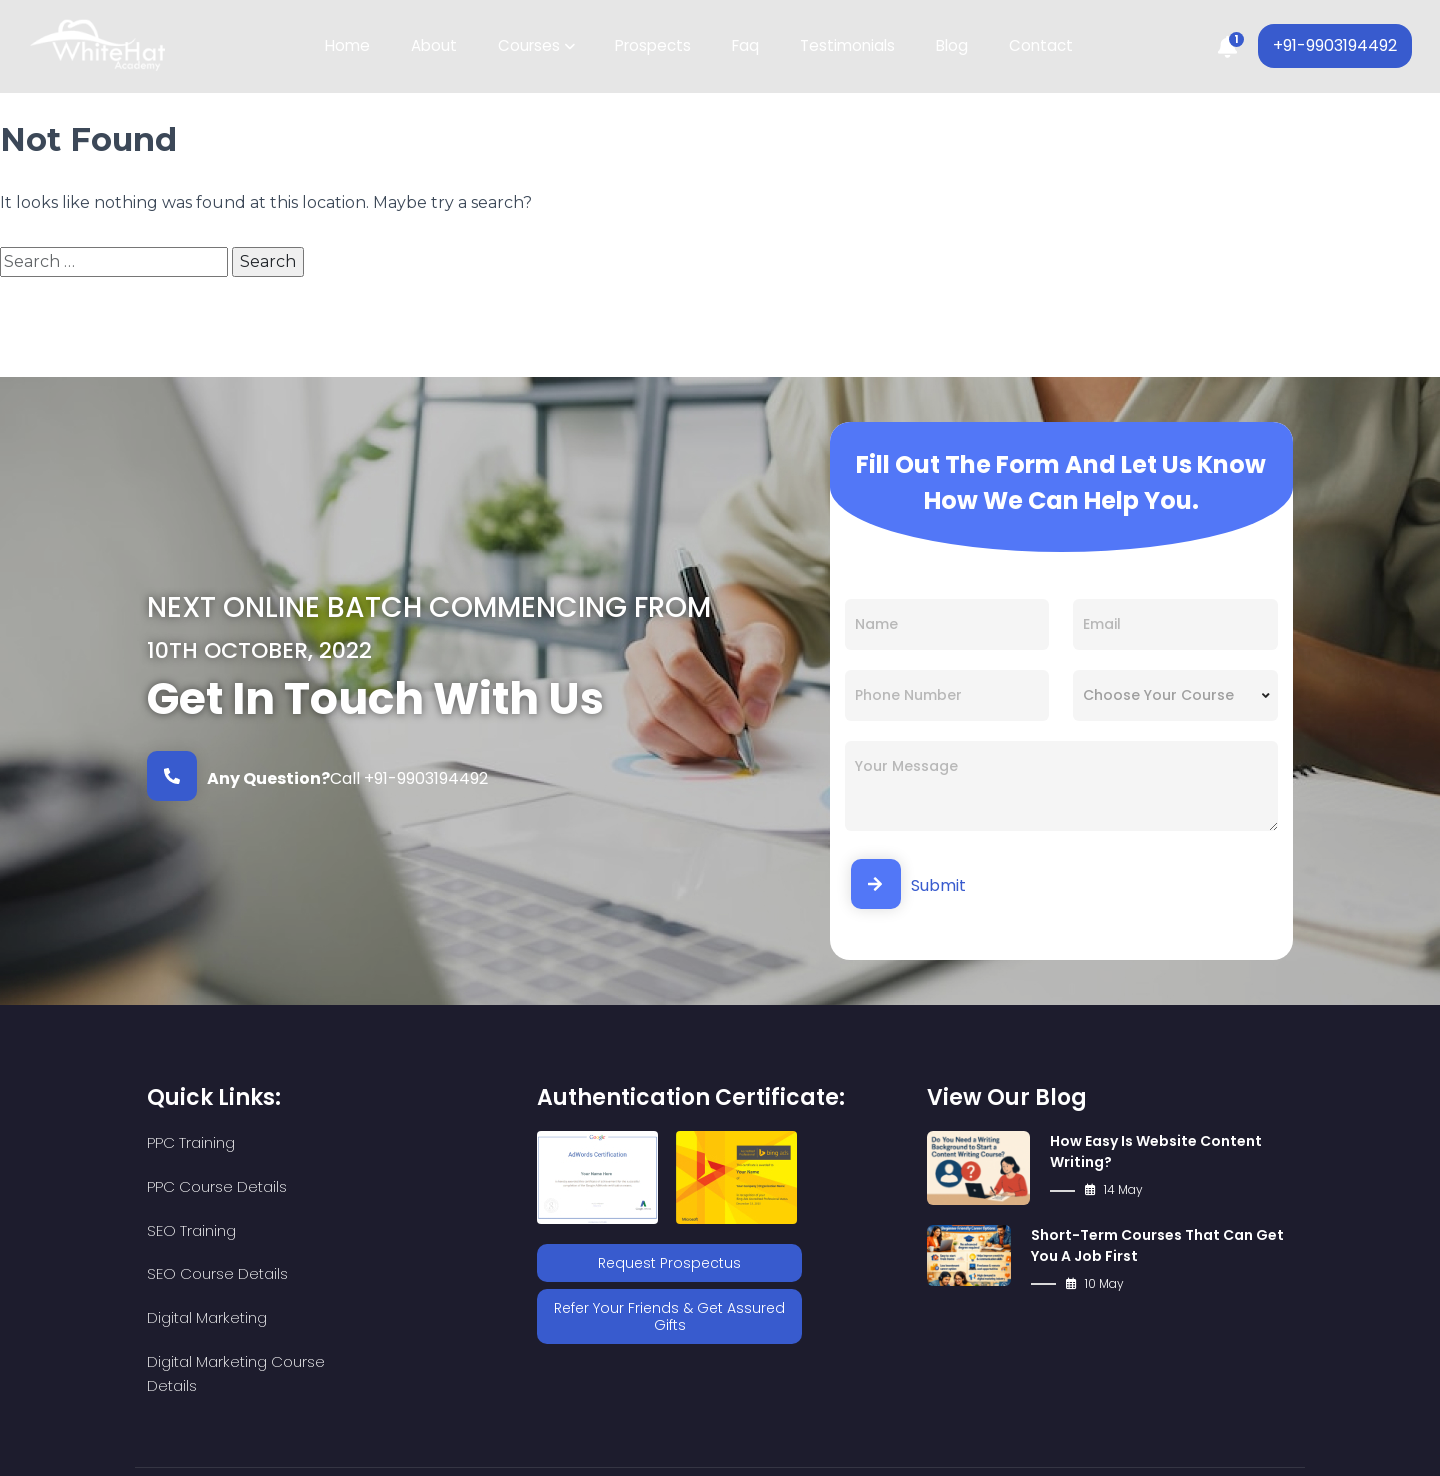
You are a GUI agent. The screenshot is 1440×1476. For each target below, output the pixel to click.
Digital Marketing (207, 1230)
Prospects (654, 46)
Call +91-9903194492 (317, 776)
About (439, 46)
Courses (532, 46)
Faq (744, 46)
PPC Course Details (400, 1142)
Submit (908, 884)
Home (354, 46)
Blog (947, 46)
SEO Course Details (400, 1186)
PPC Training (191, 1142)
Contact (1034, 46)
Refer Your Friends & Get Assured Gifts (669, 1314)
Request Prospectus (669, 1262)
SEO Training (191, 1186)
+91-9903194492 (1333, 46)
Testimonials (844, 46)
